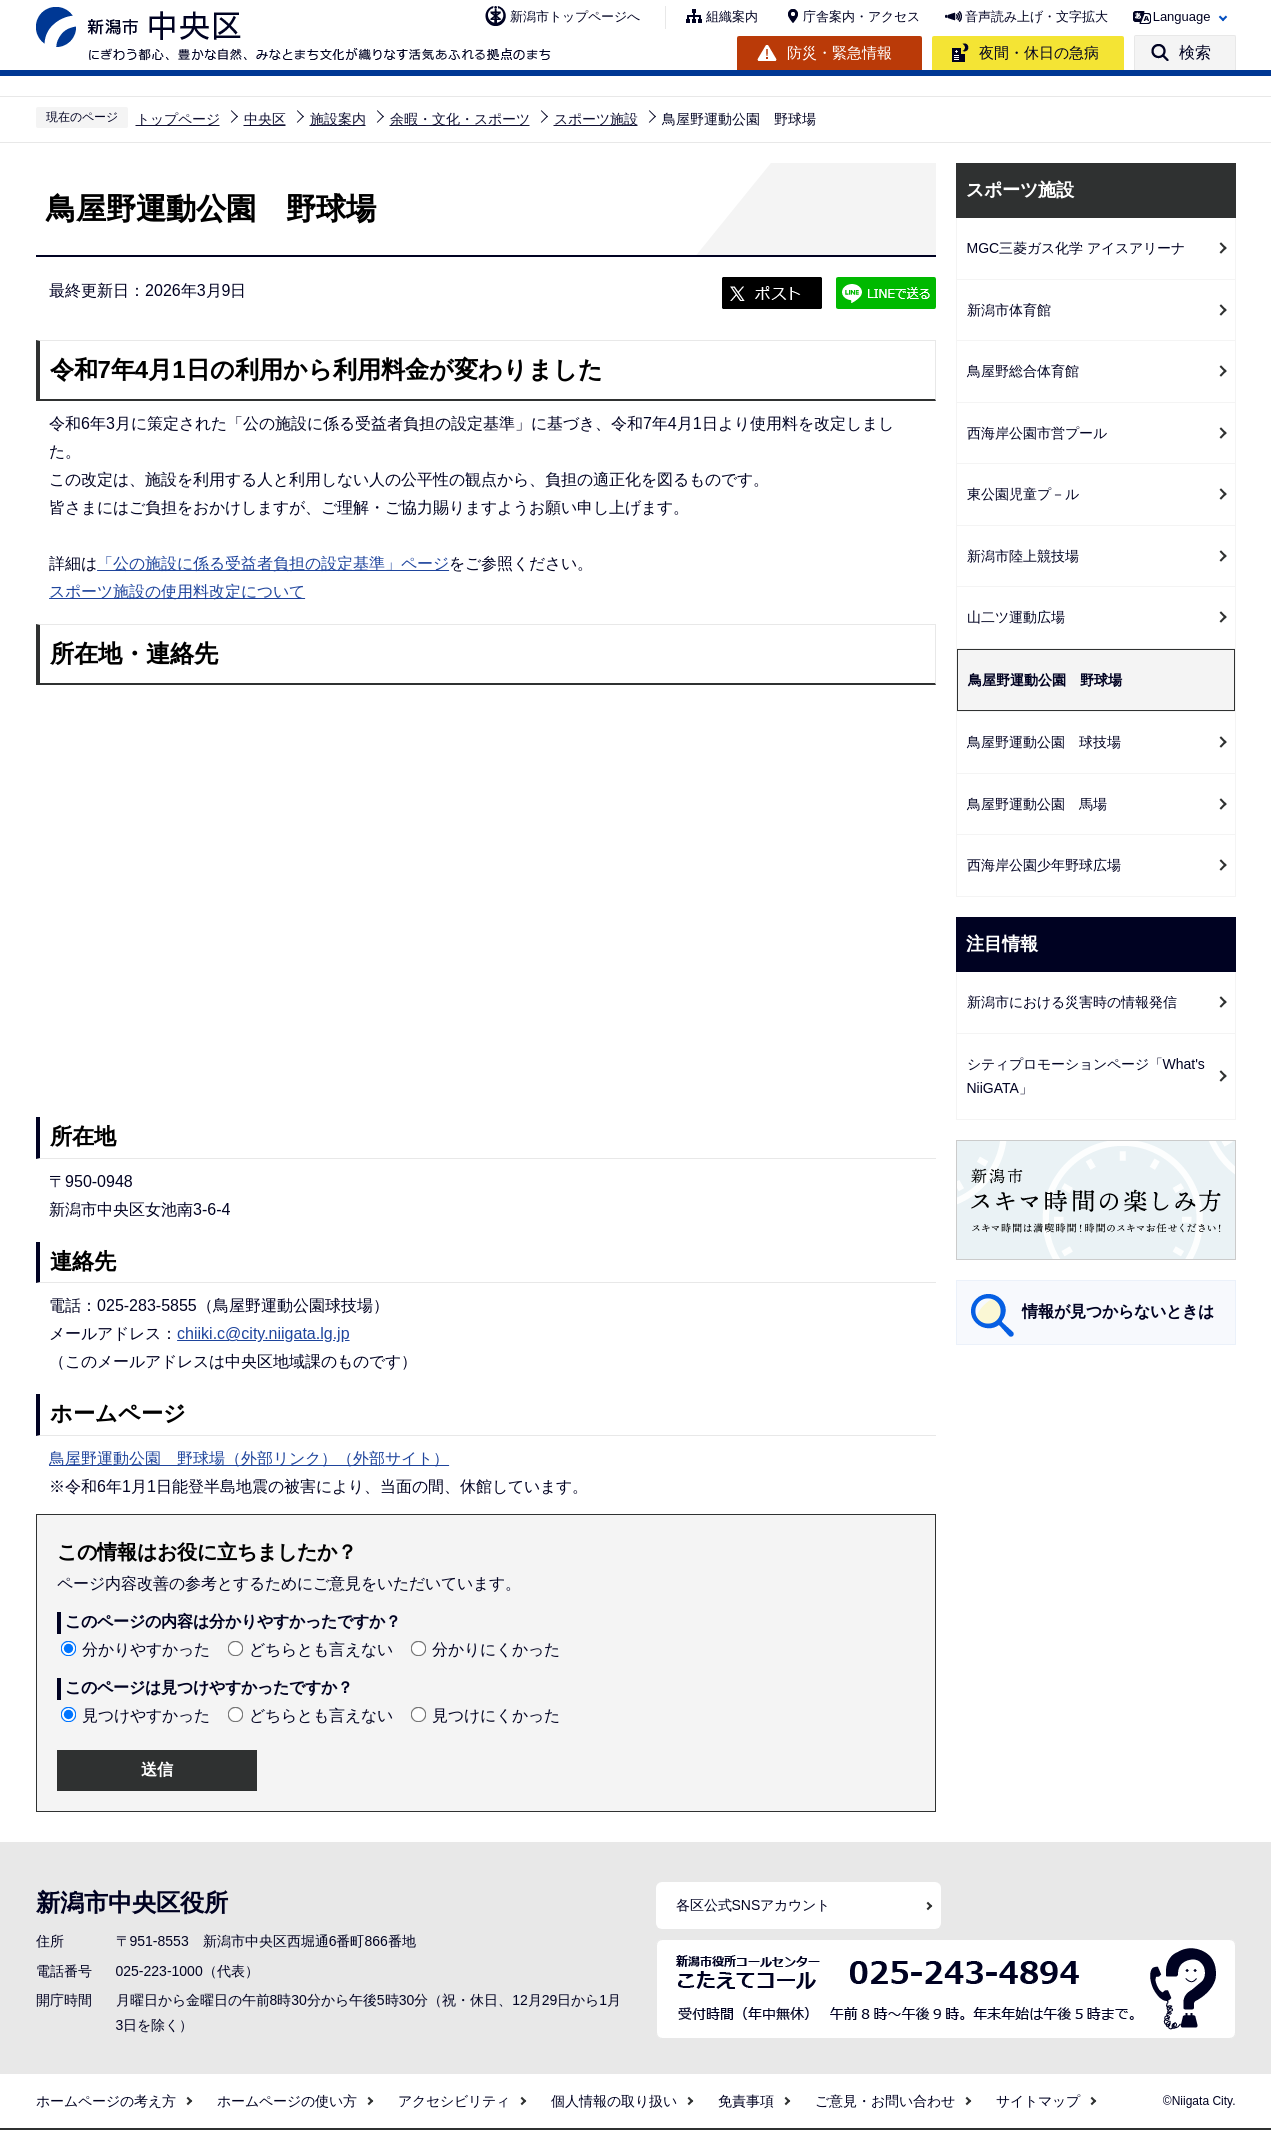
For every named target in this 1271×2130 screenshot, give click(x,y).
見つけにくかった (496, 1715)
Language (1182, 16)
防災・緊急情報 (839, 52)
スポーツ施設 (596, 119)
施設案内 (338, 119)
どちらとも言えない (321, 1649)
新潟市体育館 (1009, 310)
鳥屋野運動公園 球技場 (1044, 742)
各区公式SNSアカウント (753, 1905)
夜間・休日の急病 (1039, 52)
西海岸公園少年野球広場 (1044, 865)
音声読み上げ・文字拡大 (1036, 16)
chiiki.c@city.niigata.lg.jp (263, 1333)
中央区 (265, 119)
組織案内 (732, 16)
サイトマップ (1038, 2101)
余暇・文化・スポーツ (460, 119)
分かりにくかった (496, 1649)
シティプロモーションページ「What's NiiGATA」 (1086, 1076)
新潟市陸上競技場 (1023, 556)
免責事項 (746, 2101)
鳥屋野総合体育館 (1023, 371)
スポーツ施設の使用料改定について (177, 591)
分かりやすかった (146, 1649)
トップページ (178, 119)
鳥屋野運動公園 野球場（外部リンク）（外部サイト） (249, 1458)
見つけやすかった (146, 1715)
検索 (1195, 52)
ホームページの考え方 (106, 2101)
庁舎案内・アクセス (861, 16)
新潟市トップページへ (575, 16)
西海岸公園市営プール (1037, 433)
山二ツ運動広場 (1016, 617)
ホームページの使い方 (287, 2101)
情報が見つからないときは (1118, 1311)
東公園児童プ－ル (1023, 494)
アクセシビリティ (454, 2101)
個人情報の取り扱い (614, 2101)
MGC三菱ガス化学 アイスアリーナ (1076, 248)
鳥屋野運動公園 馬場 (1037, 804)
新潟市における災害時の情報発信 (1072, 1002)
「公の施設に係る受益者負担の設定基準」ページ (273, 563)
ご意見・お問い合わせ (885, 2101)
